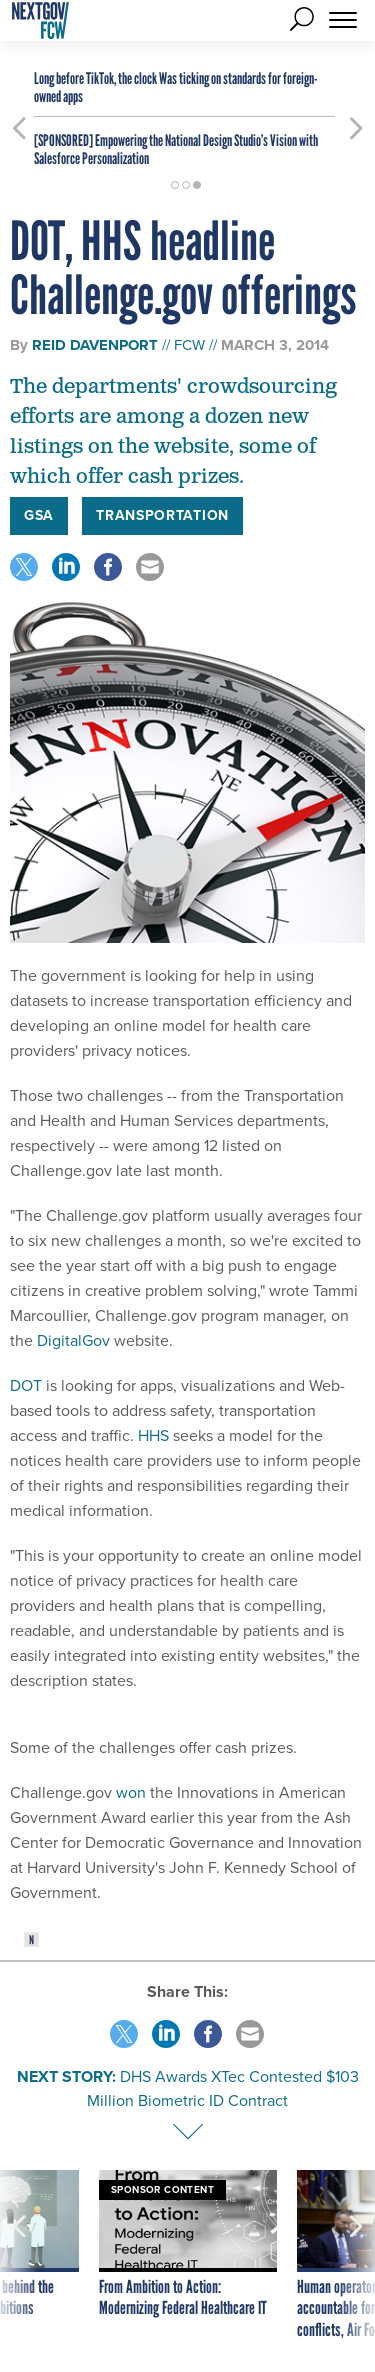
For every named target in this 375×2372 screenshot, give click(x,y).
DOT (26, 1385)
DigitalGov (73, 1340)
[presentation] (19, 2256)
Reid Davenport (95, 345)
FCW (189, 345)
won (131, 1792)
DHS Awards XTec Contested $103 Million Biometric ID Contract (223, 2088)
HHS (153, 1435)
